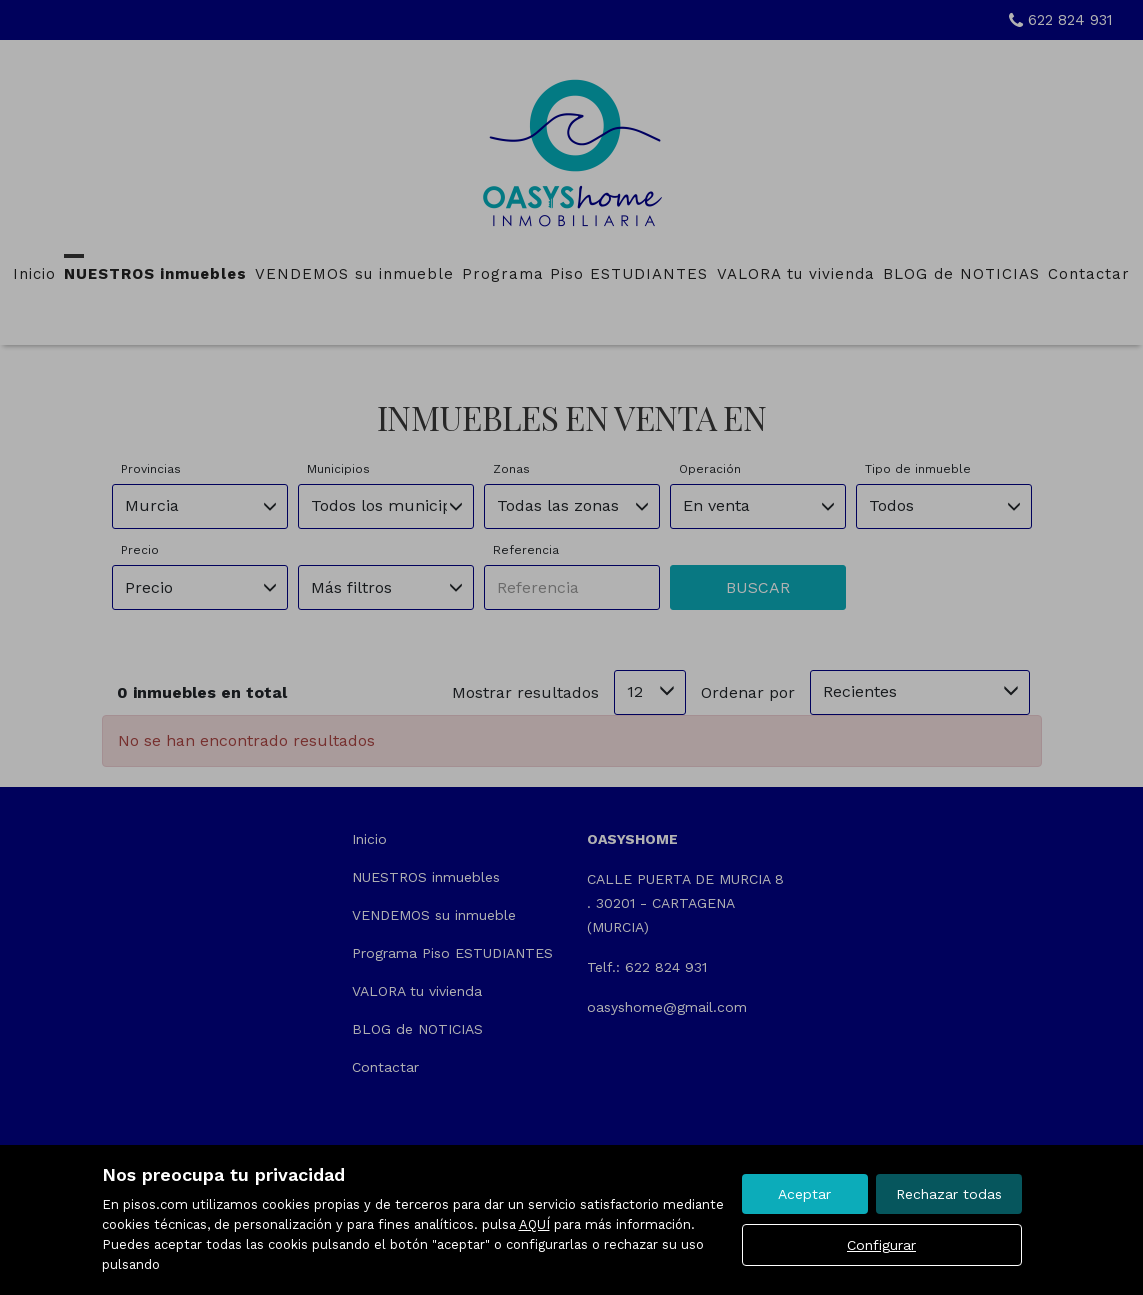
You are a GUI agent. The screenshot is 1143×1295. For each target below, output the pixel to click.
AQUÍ (534, 1224)
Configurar (881, 1245)
